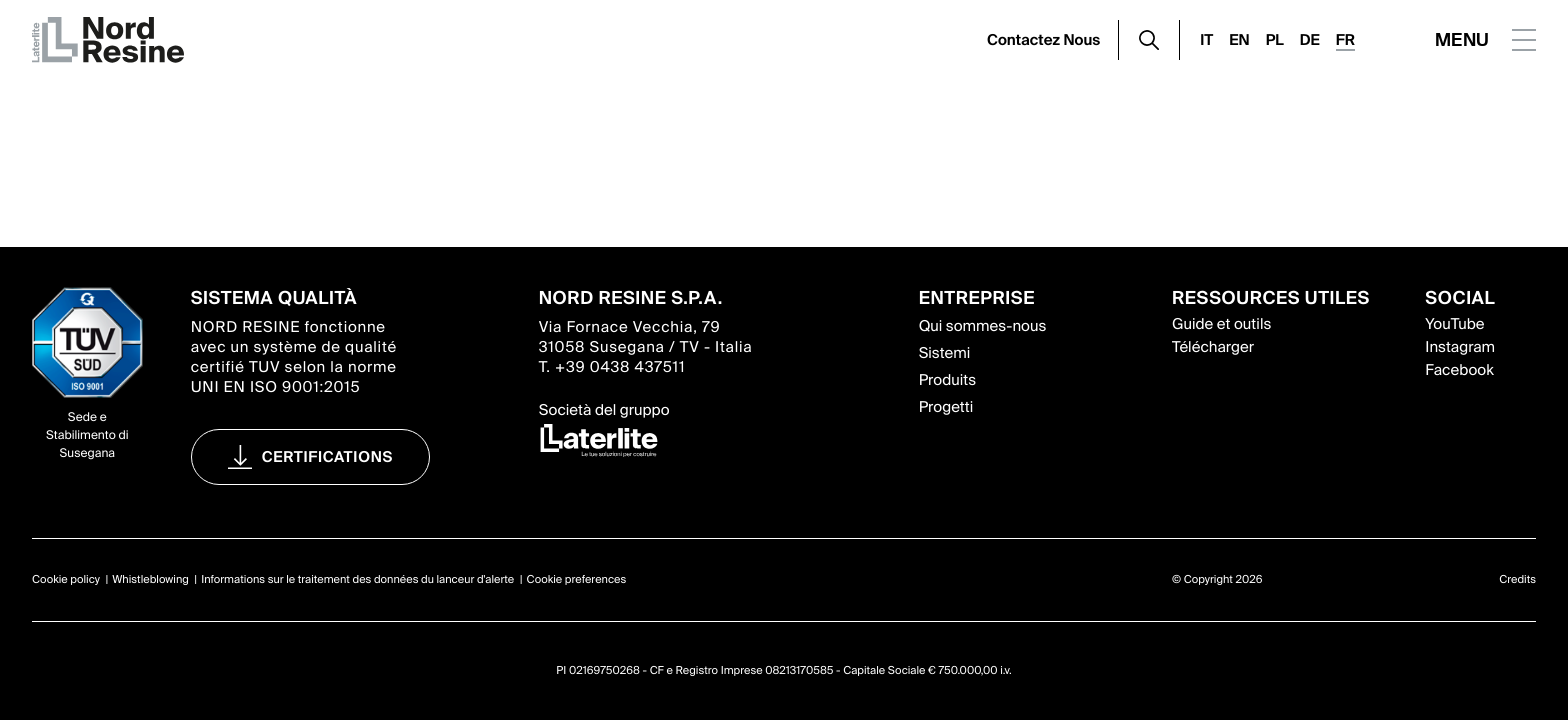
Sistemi (945, 353)
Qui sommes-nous (983, 326)
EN (1239, 40)
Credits (1517, 580)
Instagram (1460, 347)
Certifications (327, 457)
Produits (947, 380)
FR (1345, 40)
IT (1206, 40)
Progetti (946, 407)
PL (1275, 40)
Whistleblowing (150, 580)
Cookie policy (66, 580)
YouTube (1454, 324)
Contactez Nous (1043, 40)
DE (1310, 40)
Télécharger (1213, 347)
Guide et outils (1221, 324)
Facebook (1459, 370)
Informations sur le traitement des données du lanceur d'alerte (357, 580)
